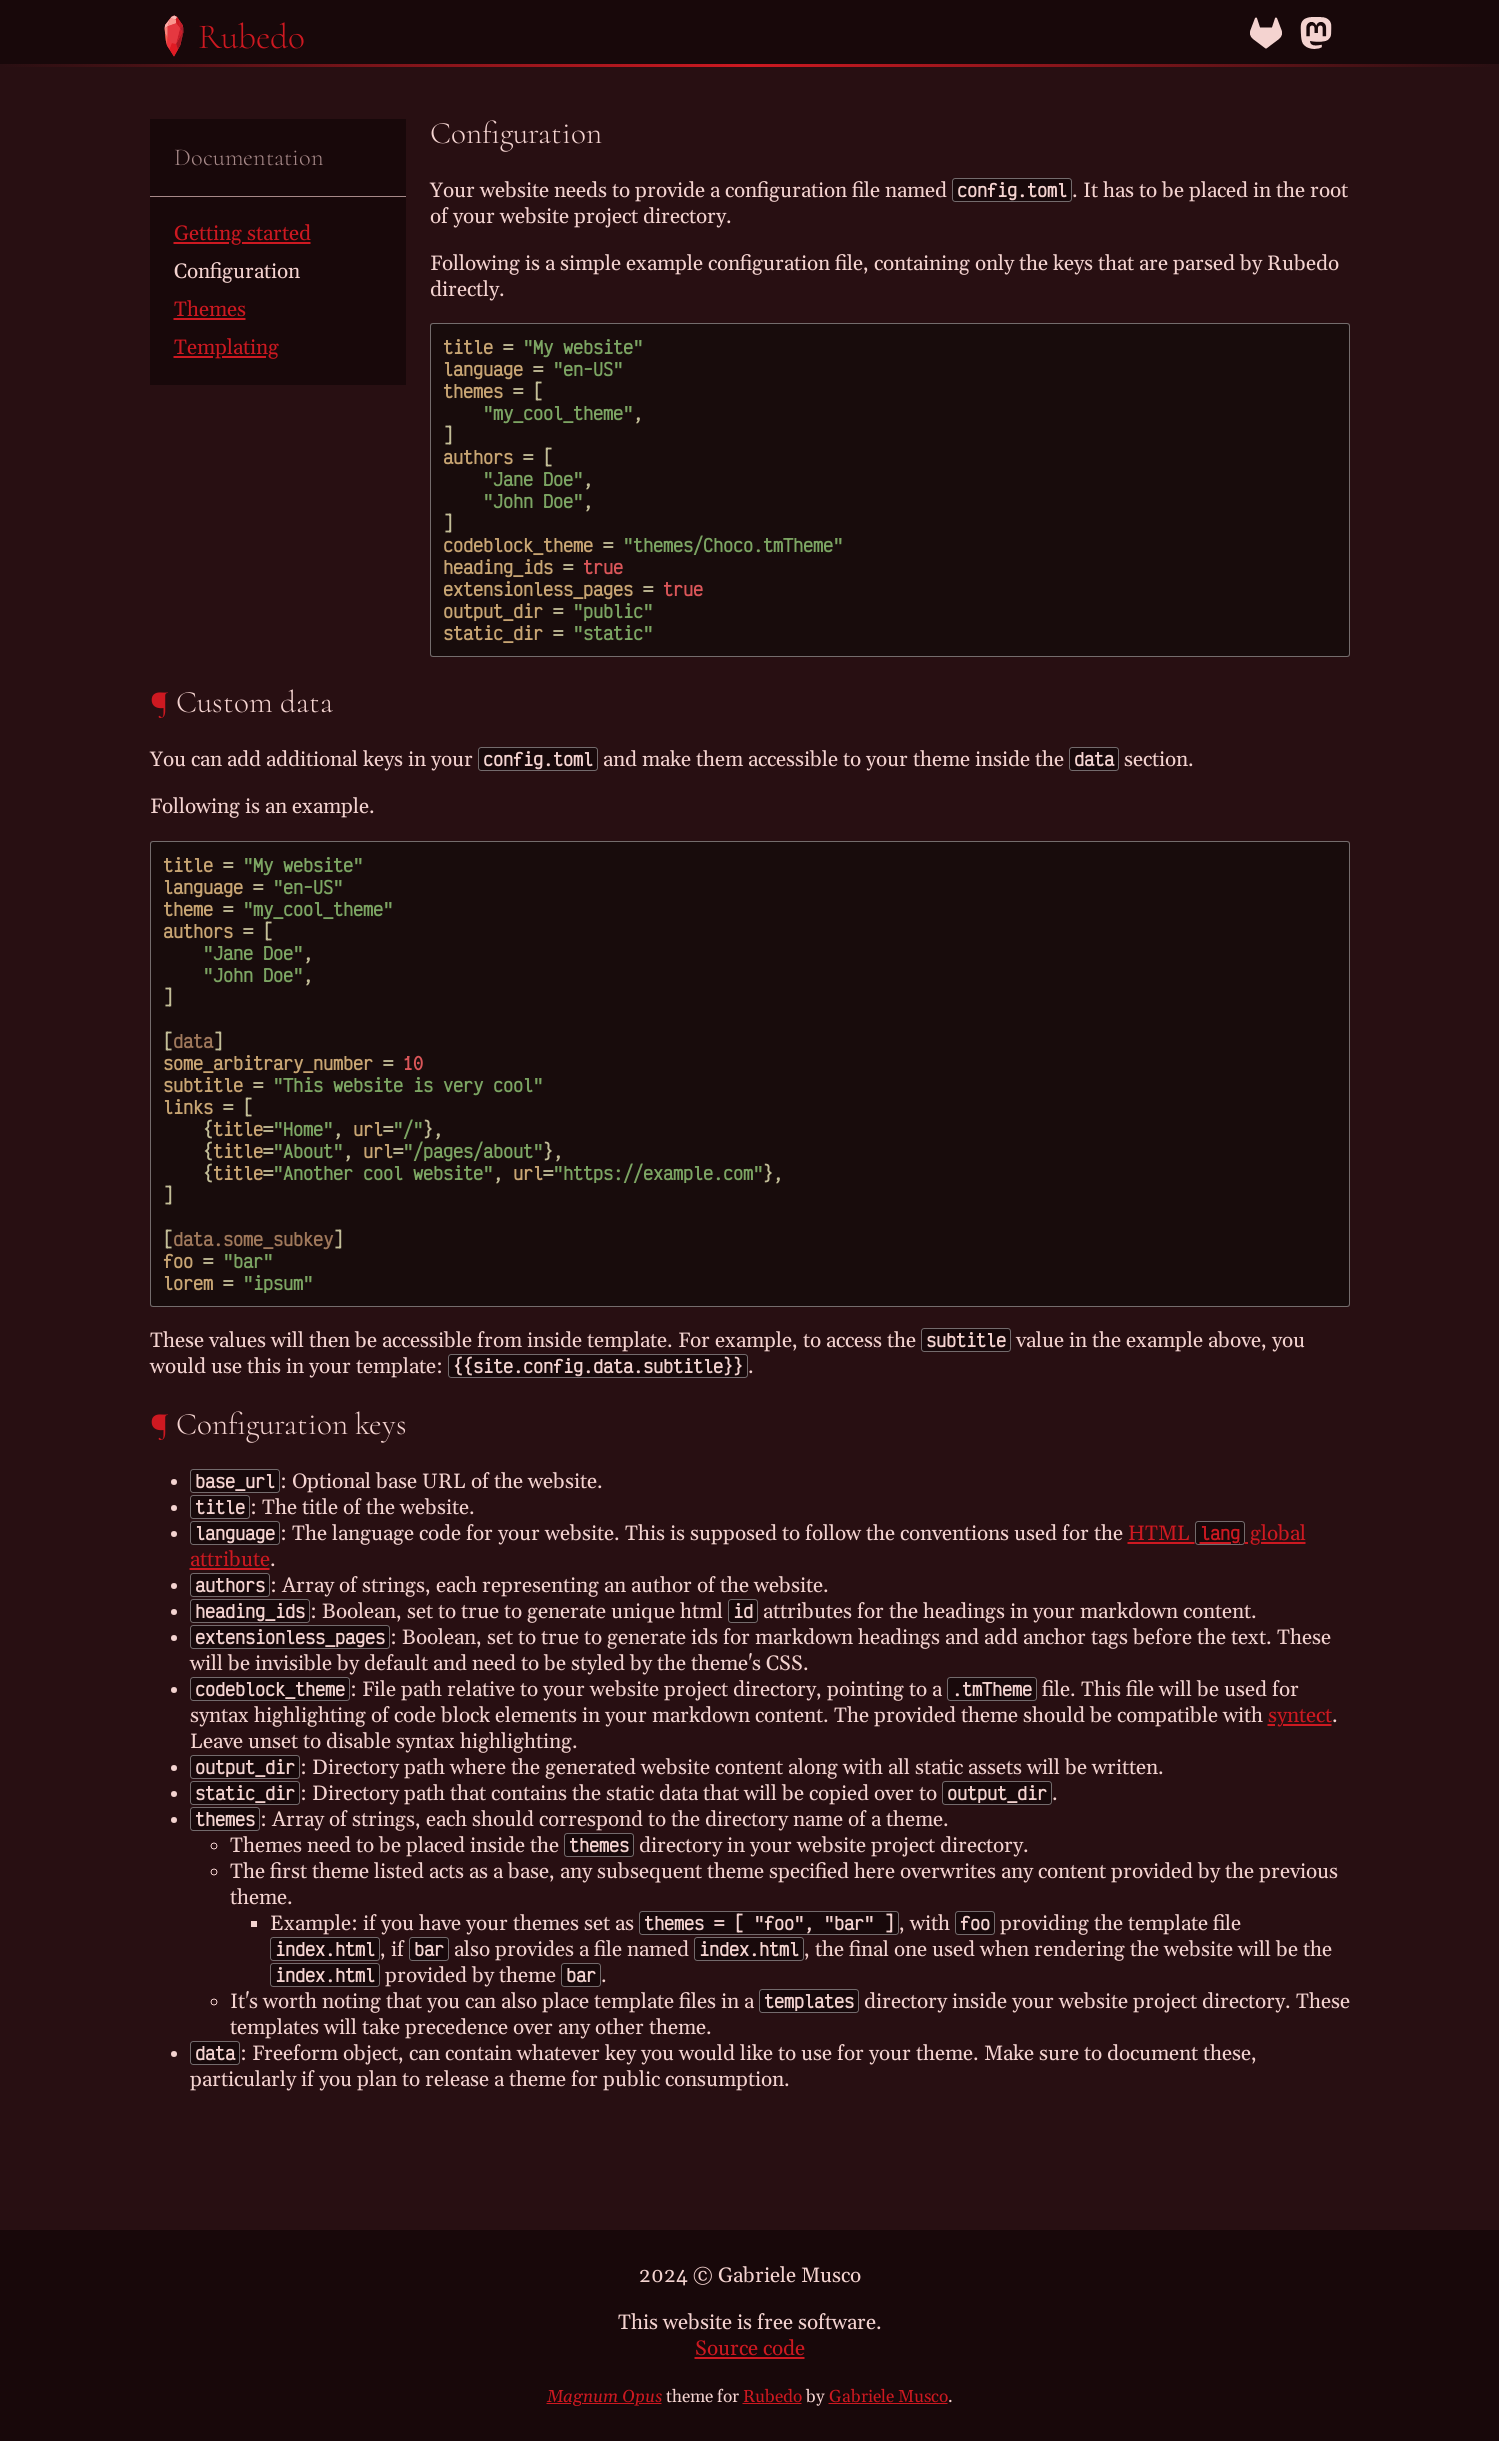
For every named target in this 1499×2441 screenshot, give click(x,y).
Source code (750, 2349)
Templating (226, 348)
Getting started (242, 234)
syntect (1300, 1716)
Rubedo (772, 2397)
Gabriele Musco (888, 2397)
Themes (210, 310)
